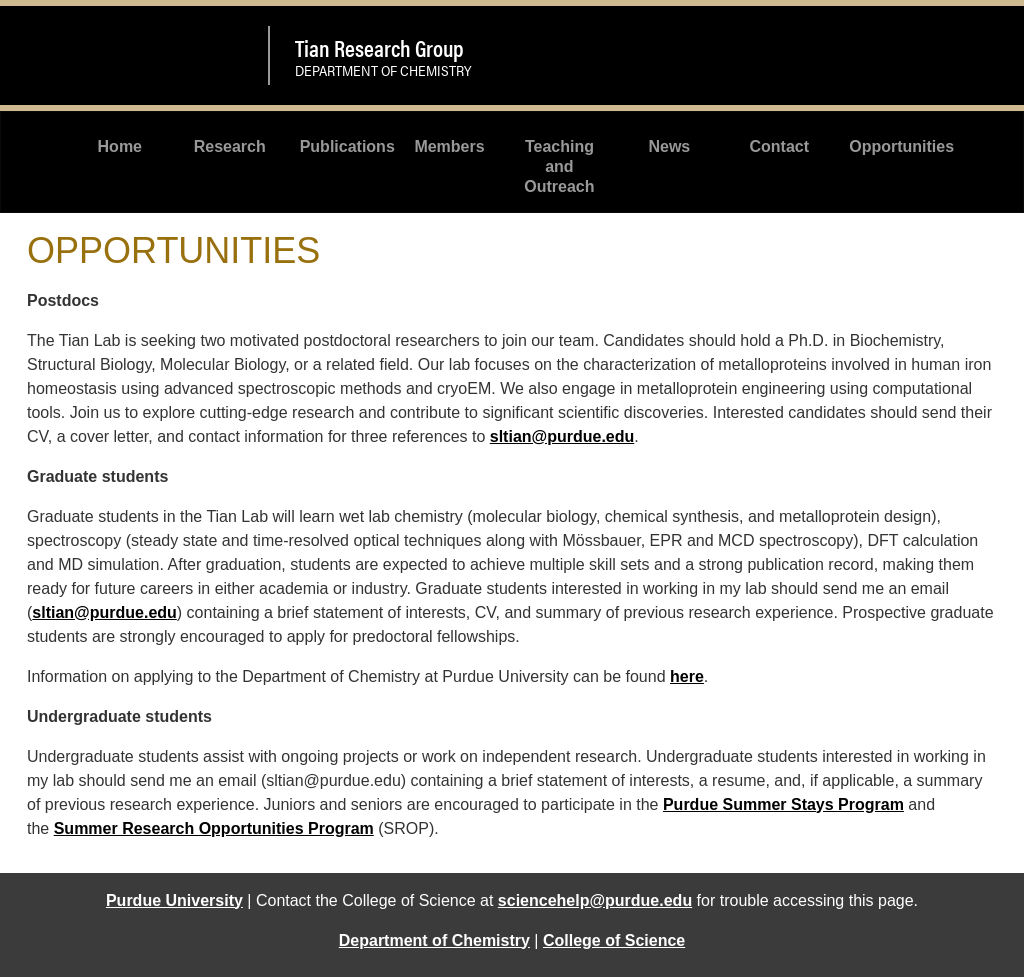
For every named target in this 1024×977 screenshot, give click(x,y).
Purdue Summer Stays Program (783, 804)
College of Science (614, 940)
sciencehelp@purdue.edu (595, 900)
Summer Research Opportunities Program (214, 828)
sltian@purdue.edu (562, 436)
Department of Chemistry (434, 940)
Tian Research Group (379, 47)
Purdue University (174, 900)
